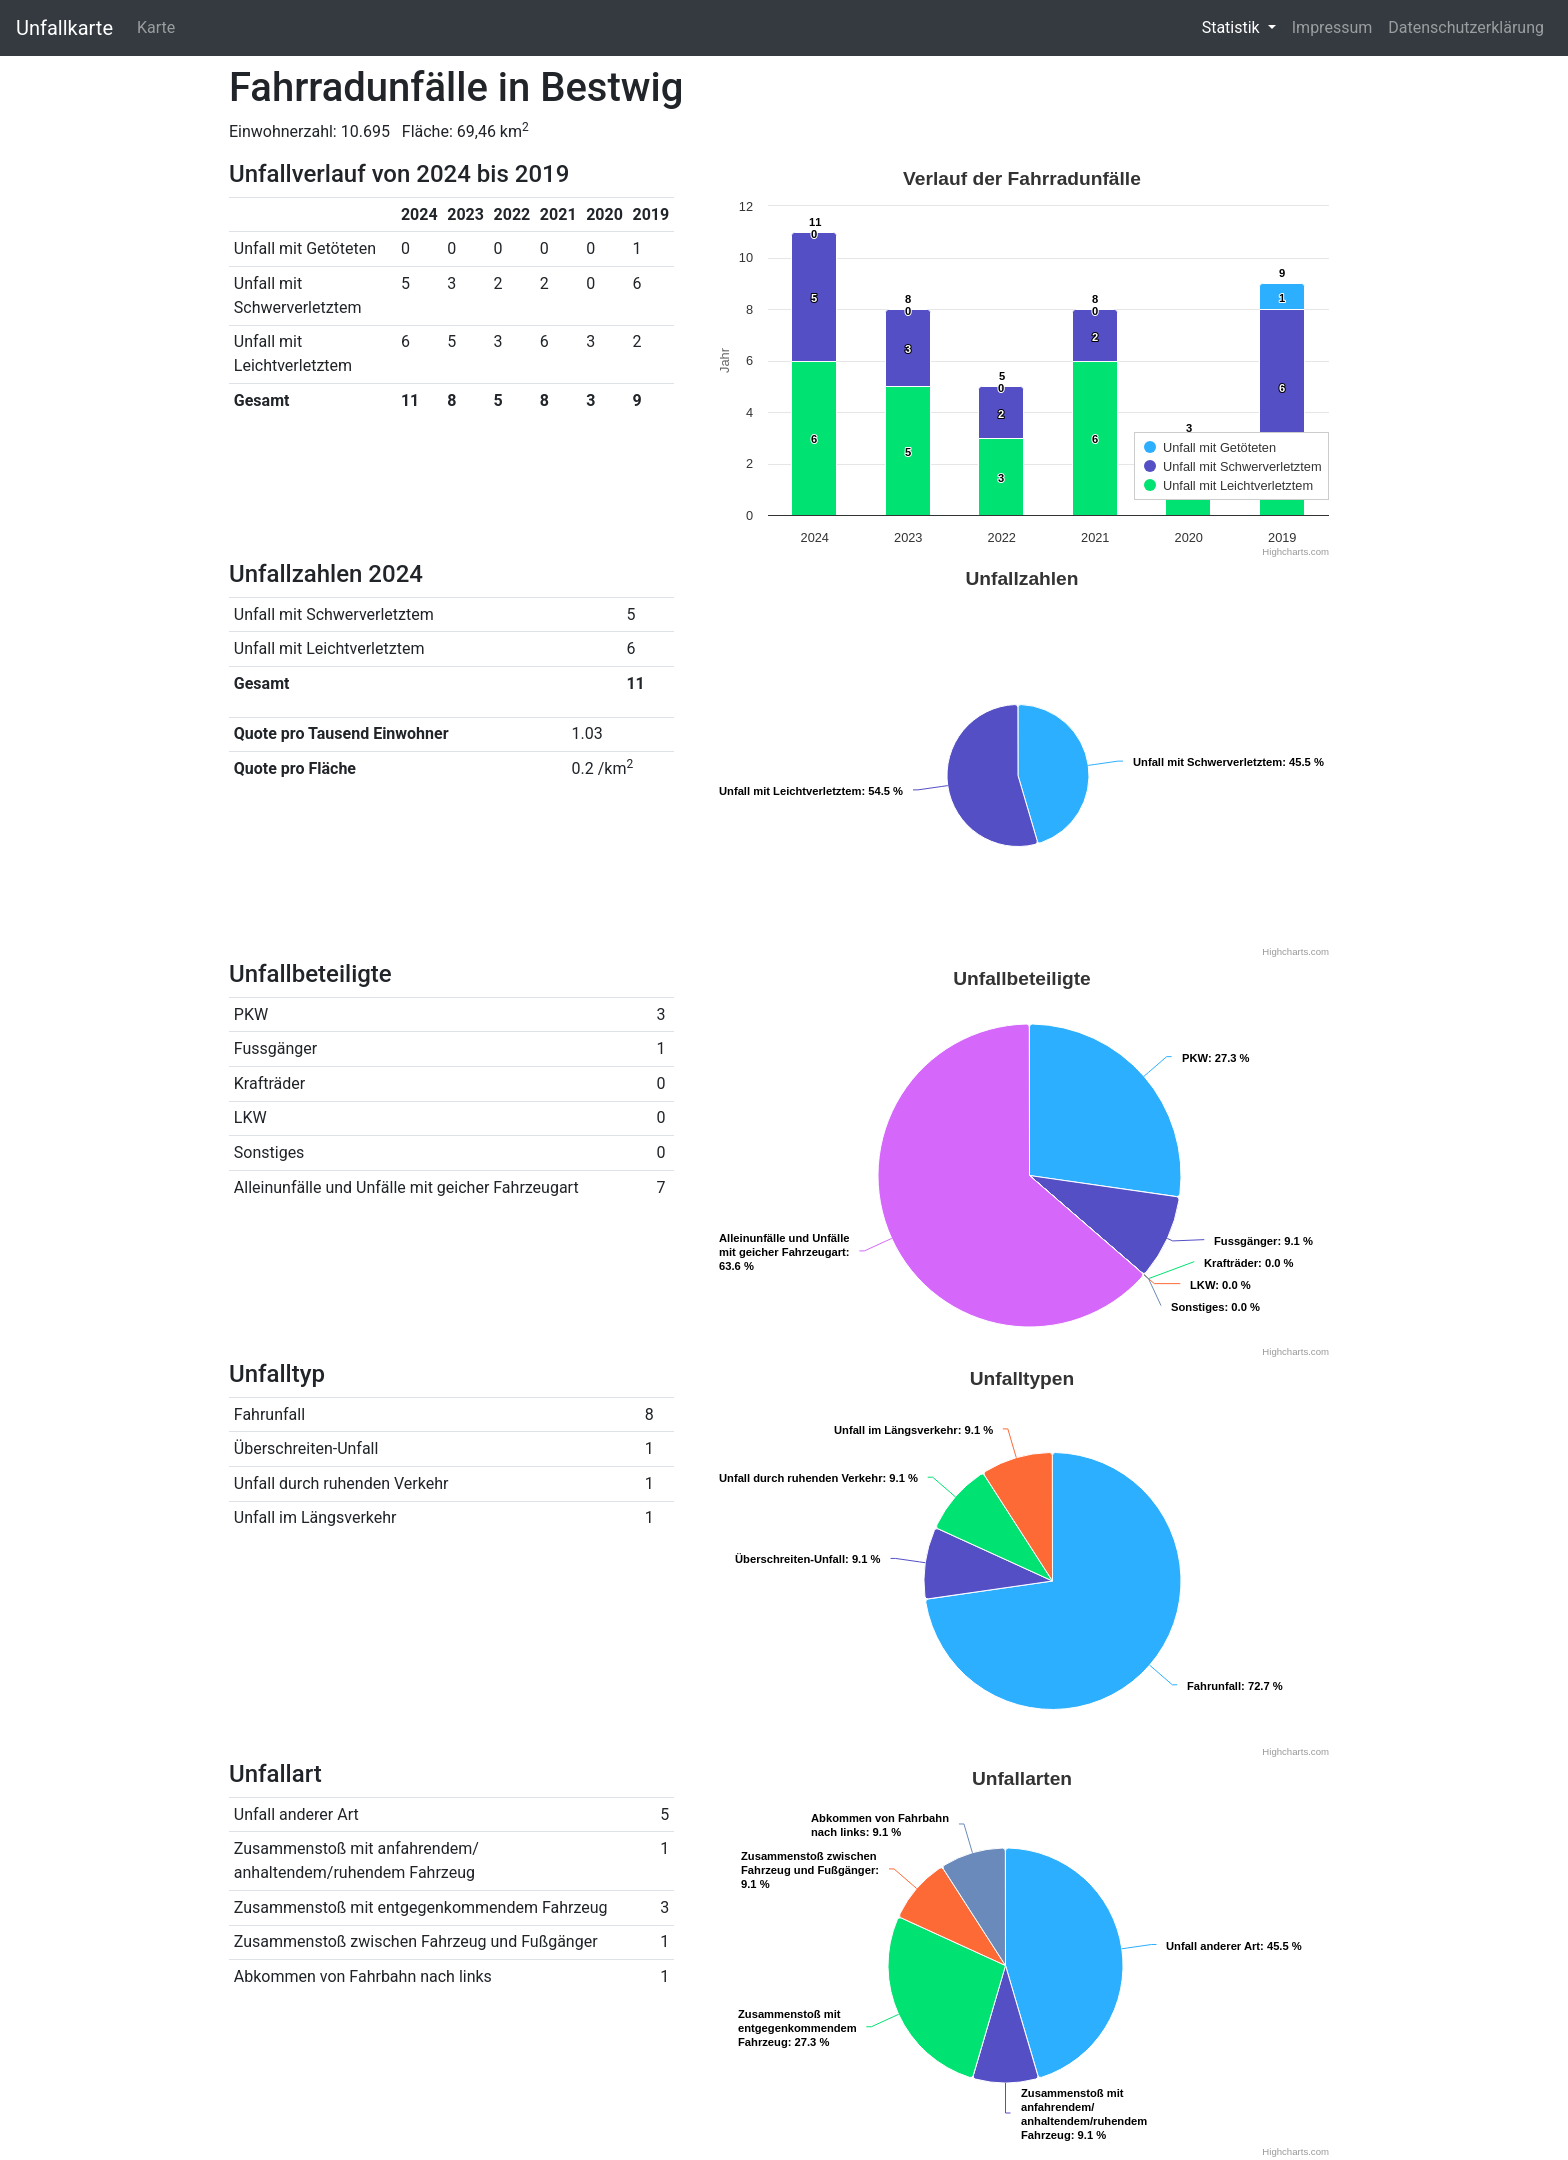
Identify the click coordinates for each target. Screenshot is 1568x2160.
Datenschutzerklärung (1466, 27)
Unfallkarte (64, 28)
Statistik (1233, 27)
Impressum (1332, 27)
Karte (156, 27)
